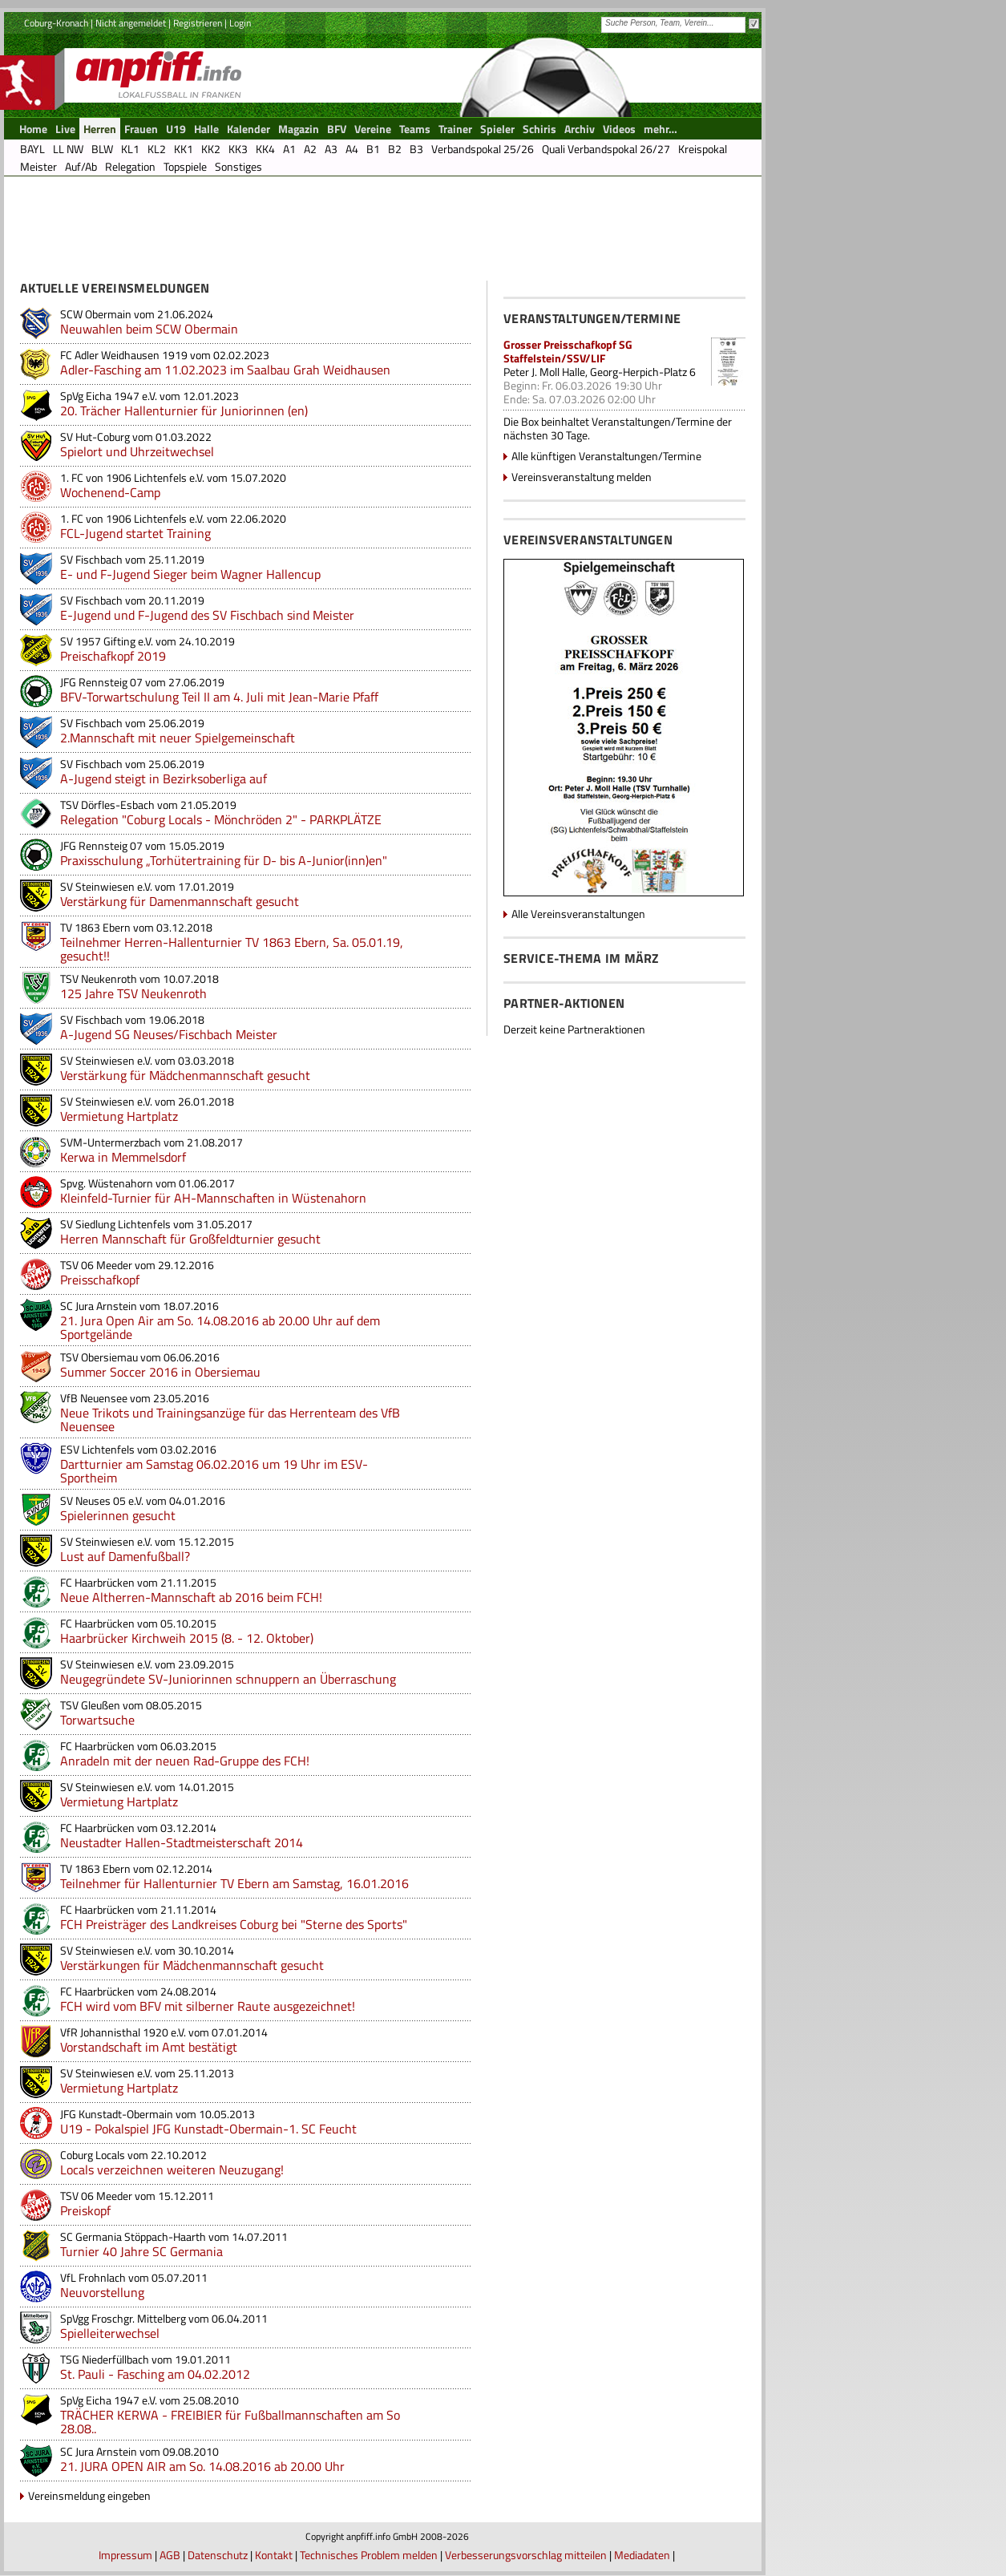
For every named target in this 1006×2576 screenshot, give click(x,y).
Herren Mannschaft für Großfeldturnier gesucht (190, 1238)
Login (240, 22)
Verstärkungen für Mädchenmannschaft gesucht (192, 1965)
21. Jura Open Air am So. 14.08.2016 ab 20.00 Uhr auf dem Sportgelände (220, 1327)
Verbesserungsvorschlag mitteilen (526, 2554)
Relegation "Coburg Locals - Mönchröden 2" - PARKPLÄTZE (221, 819)
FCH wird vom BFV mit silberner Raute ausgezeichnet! (207, 2006)
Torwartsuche (97, 1719)
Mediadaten (642, 2554)
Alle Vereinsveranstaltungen (578, 913)
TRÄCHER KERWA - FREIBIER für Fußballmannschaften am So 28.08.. (230, 2421)
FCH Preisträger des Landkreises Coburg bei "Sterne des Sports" (233, 1924)
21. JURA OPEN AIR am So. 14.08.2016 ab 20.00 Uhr (202, 2466)
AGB (170, 2554)
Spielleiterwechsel (110, 2333)
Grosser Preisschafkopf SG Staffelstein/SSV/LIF (567, 351)
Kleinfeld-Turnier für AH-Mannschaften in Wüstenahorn (213, 1197)
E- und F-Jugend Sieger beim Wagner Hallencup (190, 574)
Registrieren (197, 22)
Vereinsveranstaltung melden (581, 476)
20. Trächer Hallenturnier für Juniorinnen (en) (184, 410)
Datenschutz (218, 2554)
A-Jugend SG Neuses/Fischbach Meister (168, 1034)
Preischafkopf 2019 (113, 655)
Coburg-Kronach (56, 22)
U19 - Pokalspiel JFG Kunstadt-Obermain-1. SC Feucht (208, 2128)
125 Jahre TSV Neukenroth (133, 993)
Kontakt (274, 2554)
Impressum (125, 2554)
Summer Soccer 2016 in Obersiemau (160, 1371)
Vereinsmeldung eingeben (89, 2495)
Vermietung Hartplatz (119, 1116)
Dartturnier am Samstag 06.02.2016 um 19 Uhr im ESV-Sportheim (214, 1470)
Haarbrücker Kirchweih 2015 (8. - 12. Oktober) (186, 1638)
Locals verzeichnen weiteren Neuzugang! (172, 2169)
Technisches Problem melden (369, 2554)
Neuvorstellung (102, 2292)
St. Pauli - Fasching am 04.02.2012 (155, 2374)
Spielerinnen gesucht (118, 1515)
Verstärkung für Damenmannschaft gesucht (179, 901)
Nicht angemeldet (130, 22)
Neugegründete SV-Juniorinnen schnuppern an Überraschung (228, 1678)
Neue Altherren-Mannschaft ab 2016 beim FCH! (191, 1597)
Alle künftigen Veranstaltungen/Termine (606, 455)
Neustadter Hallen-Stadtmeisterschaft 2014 (181, 1842)
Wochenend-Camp (110, 492)
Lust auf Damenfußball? (125, 1556)
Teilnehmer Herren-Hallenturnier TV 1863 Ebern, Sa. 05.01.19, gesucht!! (231, 948)
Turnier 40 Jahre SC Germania (141, 2251)
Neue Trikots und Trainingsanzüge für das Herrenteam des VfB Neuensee (230, 1419)
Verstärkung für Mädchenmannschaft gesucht (185, 1075)
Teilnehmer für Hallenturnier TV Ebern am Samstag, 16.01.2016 (234, 1883)
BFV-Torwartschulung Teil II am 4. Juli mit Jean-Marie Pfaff (219, 696)
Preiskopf (85, 2210)
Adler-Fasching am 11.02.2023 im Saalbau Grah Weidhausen (225, 369)
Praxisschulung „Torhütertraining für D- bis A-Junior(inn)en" (223, 860)
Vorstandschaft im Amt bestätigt (148, 2046)
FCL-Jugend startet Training (135, 533)
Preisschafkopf (99, 1279)
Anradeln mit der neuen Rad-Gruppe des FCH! (184, 1760)
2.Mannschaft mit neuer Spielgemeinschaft (177, 737)
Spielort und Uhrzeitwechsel (137, 451)
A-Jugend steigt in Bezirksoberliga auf (163, 778)
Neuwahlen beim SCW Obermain (149, 328)
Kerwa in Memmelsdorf (123, 1157)
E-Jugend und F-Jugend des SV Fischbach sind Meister (207, 615)
